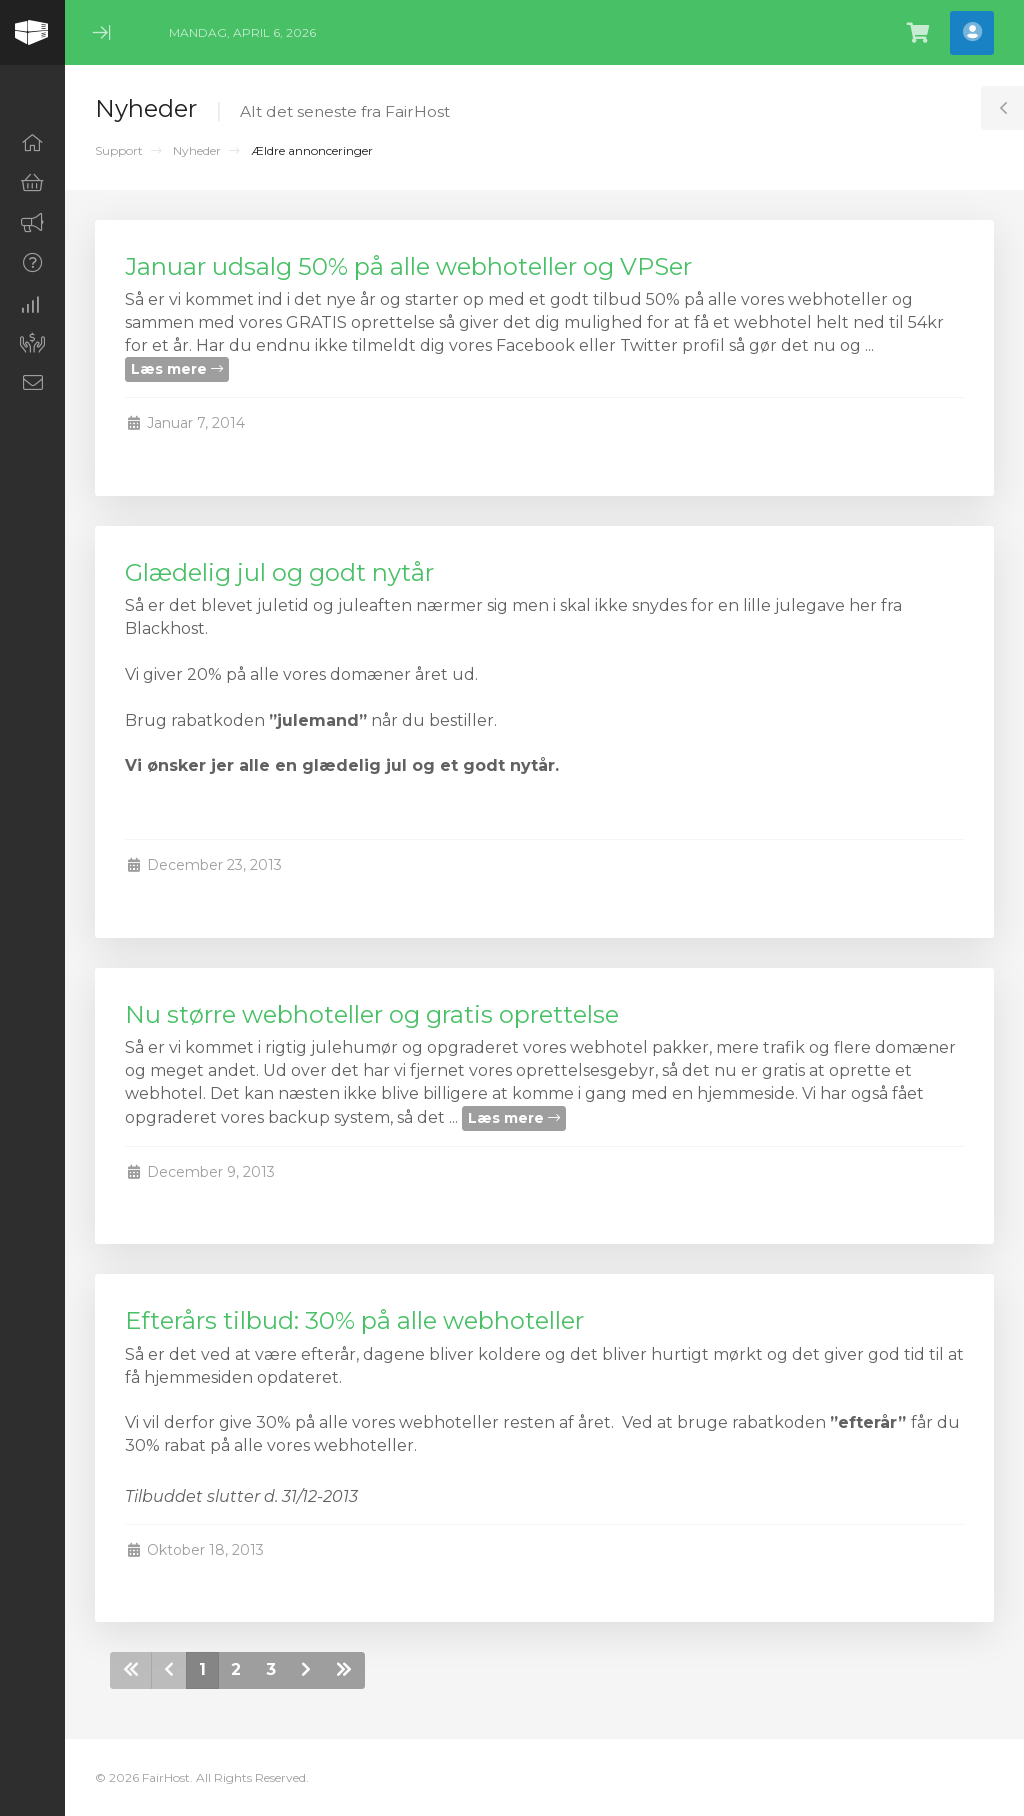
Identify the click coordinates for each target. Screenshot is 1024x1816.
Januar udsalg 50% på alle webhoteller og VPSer (408, 266)
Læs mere (177, 369)
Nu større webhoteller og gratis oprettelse (372, 1014)
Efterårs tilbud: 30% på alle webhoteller (354, 1320)
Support (119, 150)
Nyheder (197, 150)
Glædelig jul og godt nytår (279, 572)
